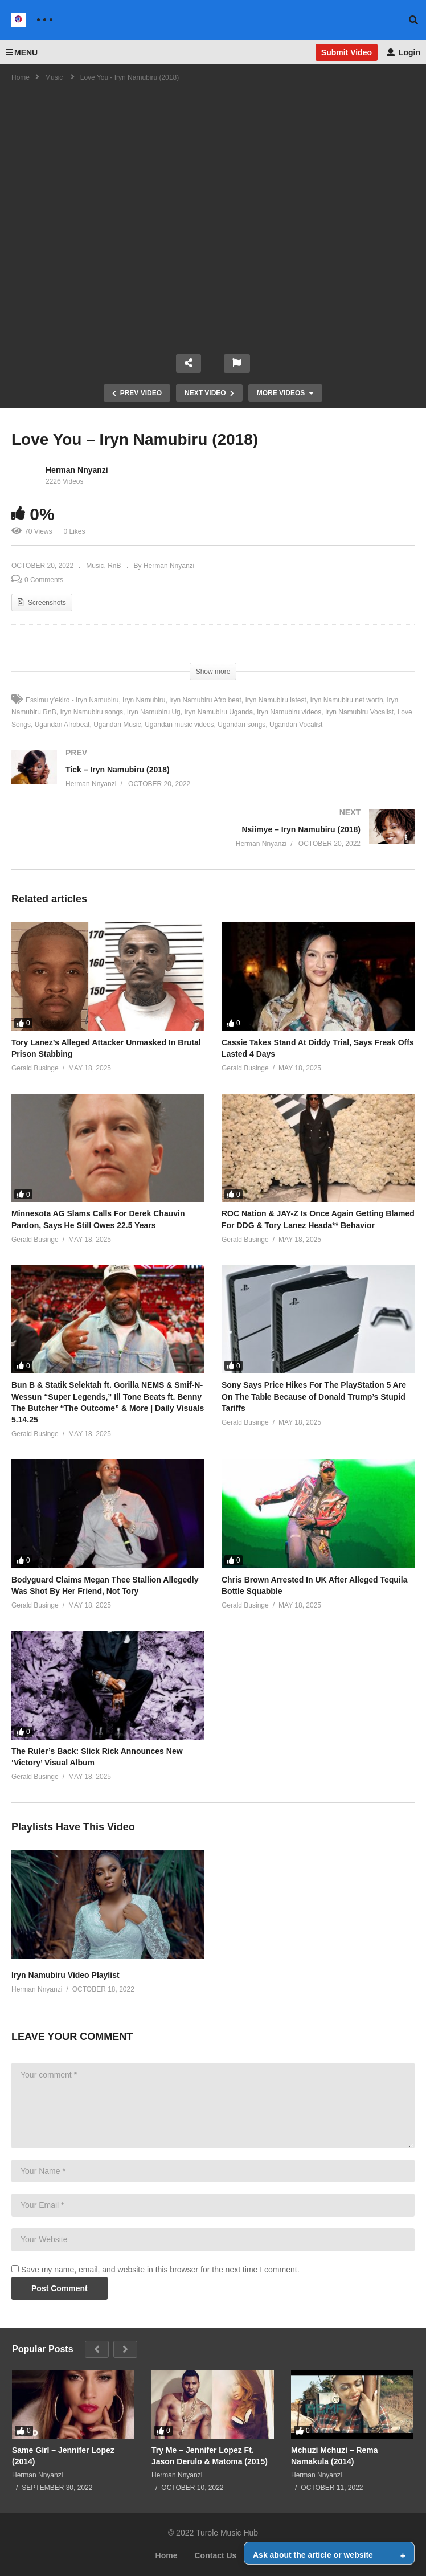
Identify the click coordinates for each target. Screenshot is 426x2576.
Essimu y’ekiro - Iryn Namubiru (72, 700)
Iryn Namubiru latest (275, 700)
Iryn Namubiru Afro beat (205, 700)
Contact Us (216, 2555)
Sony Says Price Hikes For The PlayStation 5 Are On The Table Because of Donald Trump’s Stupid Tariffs (314, 1396)
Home (166, 2555)
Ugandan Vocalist (295, 725)
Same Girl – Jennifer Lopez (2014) (63, 2456)
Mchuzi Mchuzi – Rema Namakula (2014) (334, 2456)
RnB (114, 566)
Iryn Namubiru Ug (154, 712)
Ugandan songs (241, 725)
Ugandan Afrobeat (62, 725)
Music (95, 566)
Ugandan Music (117, 725)
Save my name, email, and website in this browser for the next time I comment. (160, 2269)
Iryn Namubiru (143, 700)
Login (403, 52)
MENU (22, 52)
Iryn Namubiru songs (91, 712)
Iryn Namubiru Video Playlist (65, 1975)
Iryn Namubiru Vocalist (359, 712)
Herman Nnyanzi (77, 470)
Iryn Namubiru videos (289, 712)
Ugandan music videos (179, 725)
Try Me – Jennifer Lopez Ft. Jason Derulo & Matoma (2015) (209, 2456)
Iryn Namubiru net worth (346, 700)
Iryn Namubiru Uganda (218, 712)
